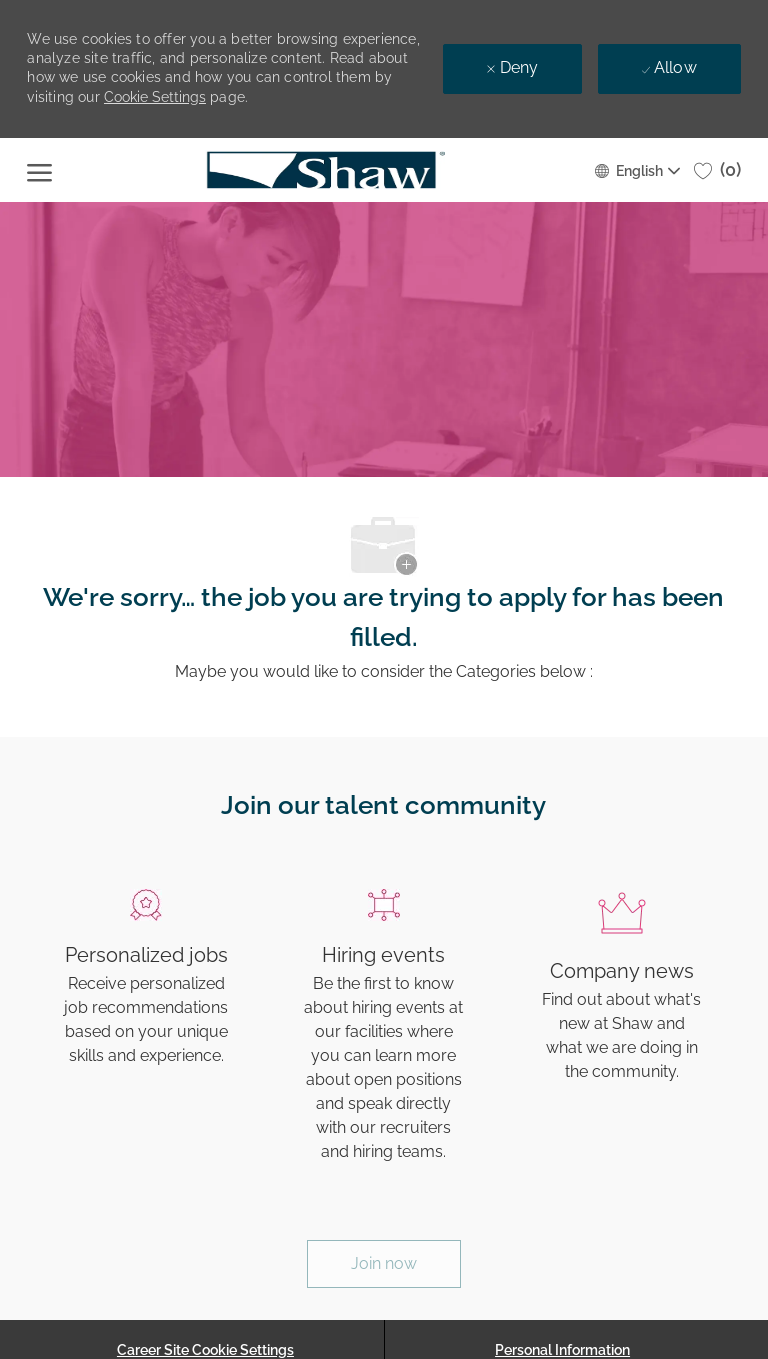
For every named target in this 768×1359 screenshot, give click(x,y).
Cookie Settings (155, 97)
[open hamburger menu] (39, 169)
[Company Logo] (325, 170)
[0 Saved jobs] (717, 170)
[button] (636, 169)
